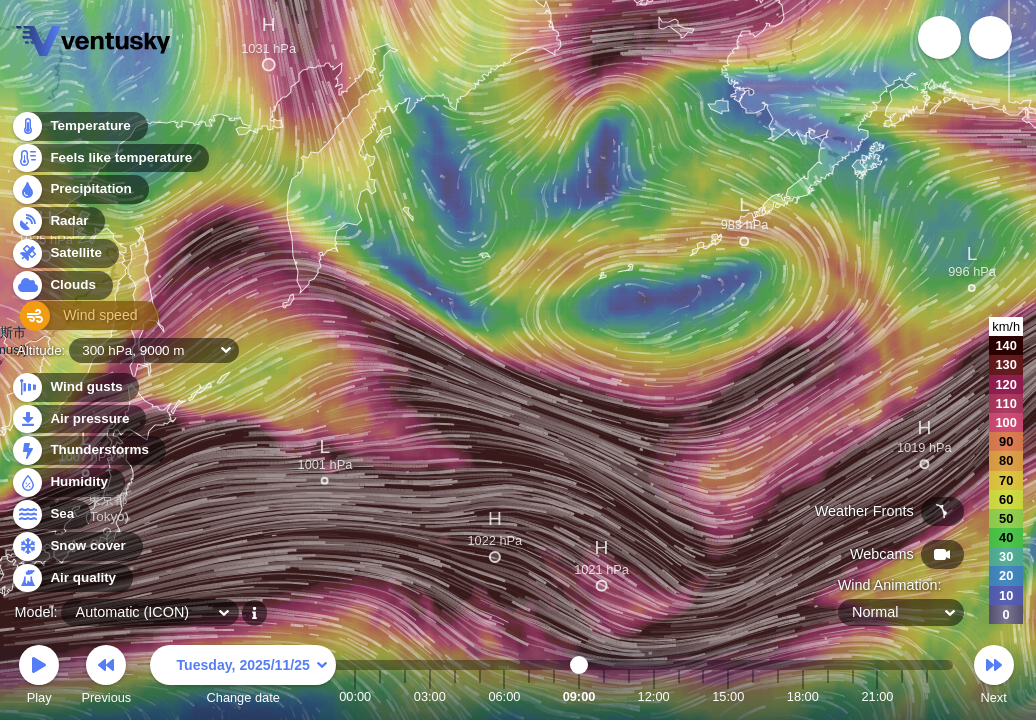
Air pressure (78, 419)
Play (39, 677)
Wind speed (76, 320)
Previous (106, 677)
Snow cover (76, 546)
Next (994, 677)
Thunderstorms (88, 450)
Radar (58, 224)
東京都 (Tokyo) (107, 511)
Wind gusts (75, 387)
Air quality (71, 578)
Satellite (64, 256)
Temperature (79, 129)
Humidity (67, 482)
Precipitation (79, 193)
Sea (50, 514)
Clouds (61, 288)
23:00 (927, 696)
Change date (243, 677)
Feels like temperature (109, 161)
